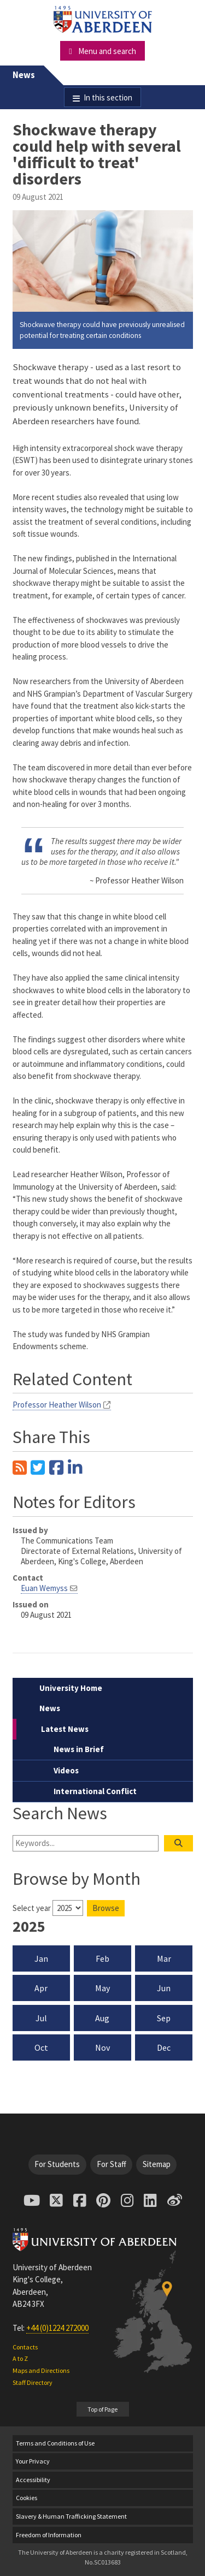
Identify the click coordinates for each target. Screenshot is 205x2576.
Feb (102, 1958)
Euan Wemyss (44, 1588)
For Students (57, 2164)
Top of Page (102, 2409)
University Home (70, 1688)
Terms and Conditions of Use (55, 2443)
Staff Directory (32, 2382)
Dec (164, 2047)
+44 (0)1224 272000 (57, 2328)
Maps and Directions (41, 2370)
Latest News (65, 1729)
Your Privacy (33, 2461)
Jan (41, 1958)
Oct (41, 2047)
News (24, 75)
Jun (164, 1988)
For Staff (111, 2164)
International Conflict (95, 1791)
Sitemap (157, 2164)
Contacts (25, 2347)
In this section (108, 97)
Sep (164, 2018)
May (102, 1988)
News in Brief (79, 1749)
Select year (32, 1908)
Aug (102, 2018)
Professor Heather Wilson (57, 1404)
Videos (66, 1770)
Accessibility (33, 2480)
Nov (102, 2047)
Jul (41, 2018)
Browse (105, 1908)
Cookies (26, 2498)
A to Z (20, 2358)
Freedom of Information (48, 2535)
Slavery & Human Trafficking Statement (71, 2516)
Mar (164, 1958)
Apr (41, 1988)
